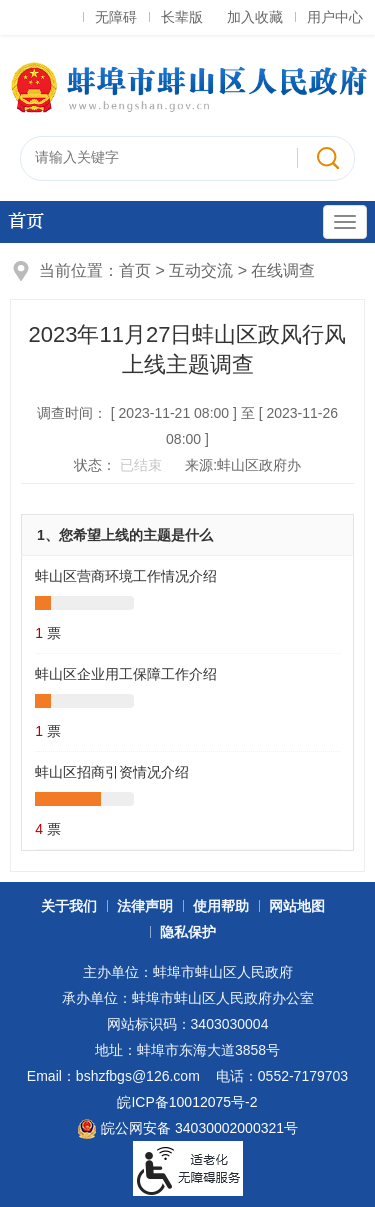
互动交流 (201, 270)
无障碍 (116, 17)
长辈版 (182, 17)
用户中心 (335, 17)
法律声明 (145, 906)
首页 (26, 221)
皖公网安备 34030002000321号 (187, 1129)
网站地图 (297, 906)
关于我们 (69, 906)
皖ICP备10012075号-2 (187, 1102)
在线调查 (283, 270)
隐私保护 (188, 932)
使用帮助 (221, 906)
